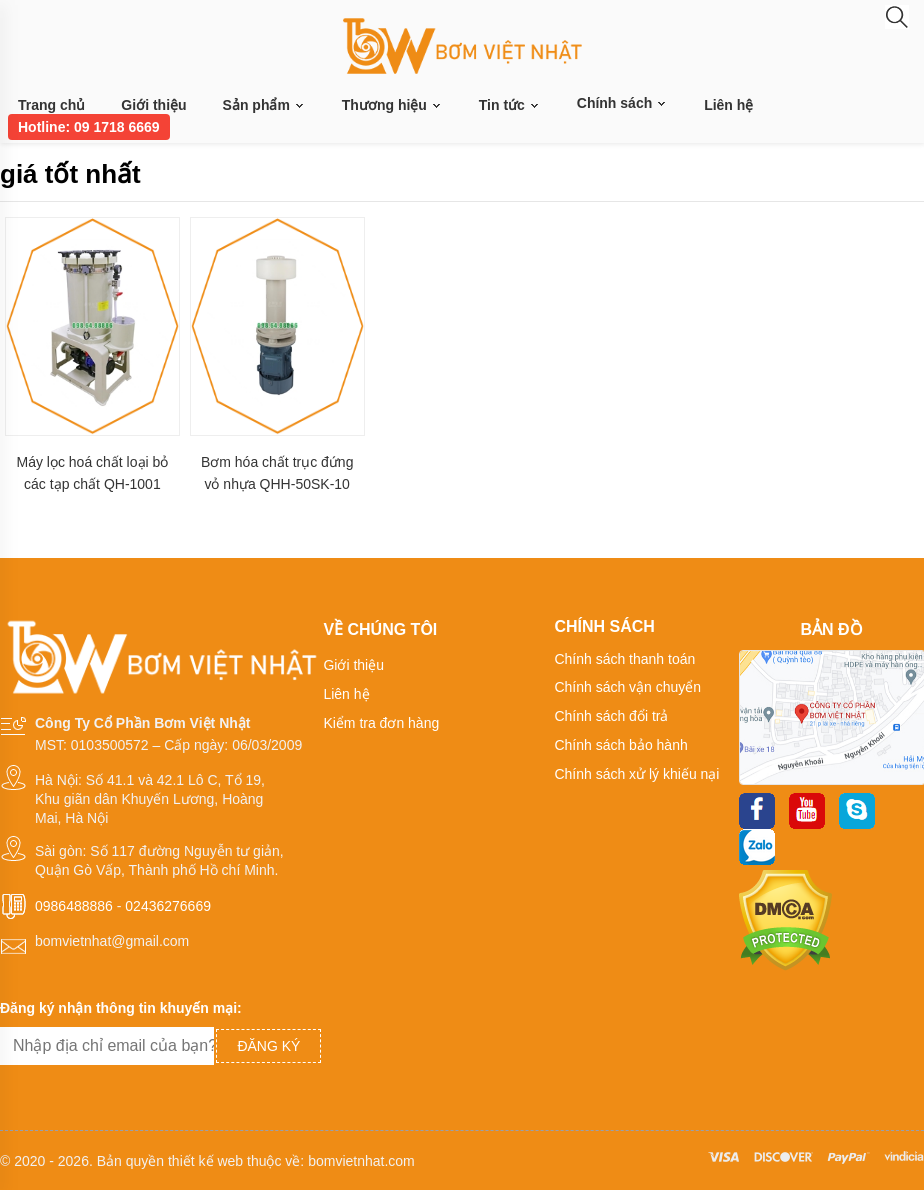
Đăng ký (268, 1046)
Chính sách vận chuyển (627, 687)
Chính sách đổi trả (611, 716)
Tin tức (510, 105)
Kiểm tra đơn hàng (381, 723)
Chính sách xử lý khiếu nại (636, 774)
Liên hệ (728, 105)
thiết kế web (205, 1161)
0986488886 (74, 906)
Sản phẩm (264, 105)
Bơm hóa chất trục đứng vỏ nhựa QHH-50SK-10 (277, 473)
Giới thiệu (153, 105)
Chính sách (622, 103)
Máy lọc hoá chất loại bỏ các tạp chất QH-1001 (92, 473)
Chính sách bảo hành (620, 745)
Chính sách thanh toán (624, 659)
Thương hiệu (392, 105)
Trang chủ (51, 105)
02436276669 (168, 906)
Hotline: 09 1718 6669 (89, 127)
